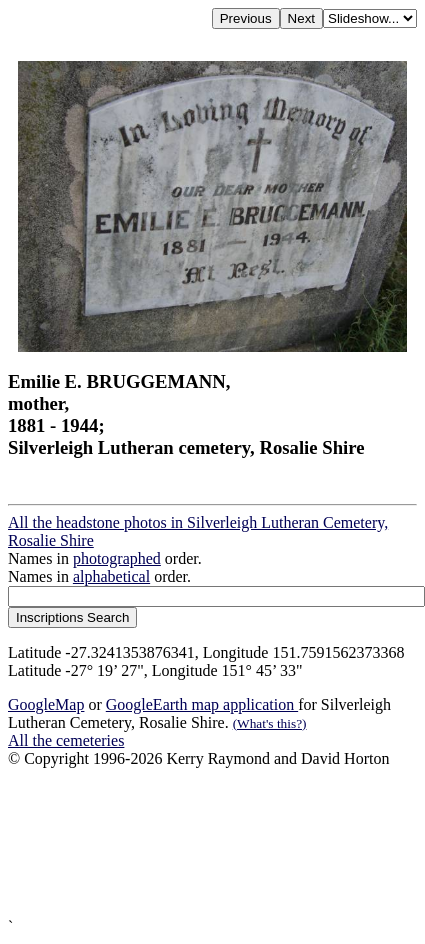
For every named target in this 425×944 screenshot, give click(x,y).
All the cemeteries (66, 740)
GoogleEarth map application (202, 704)
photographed (117, 558)
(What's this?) (270, 723)
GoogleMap (46, 704)
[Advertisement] (207, 843)
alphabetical (111, 576)
